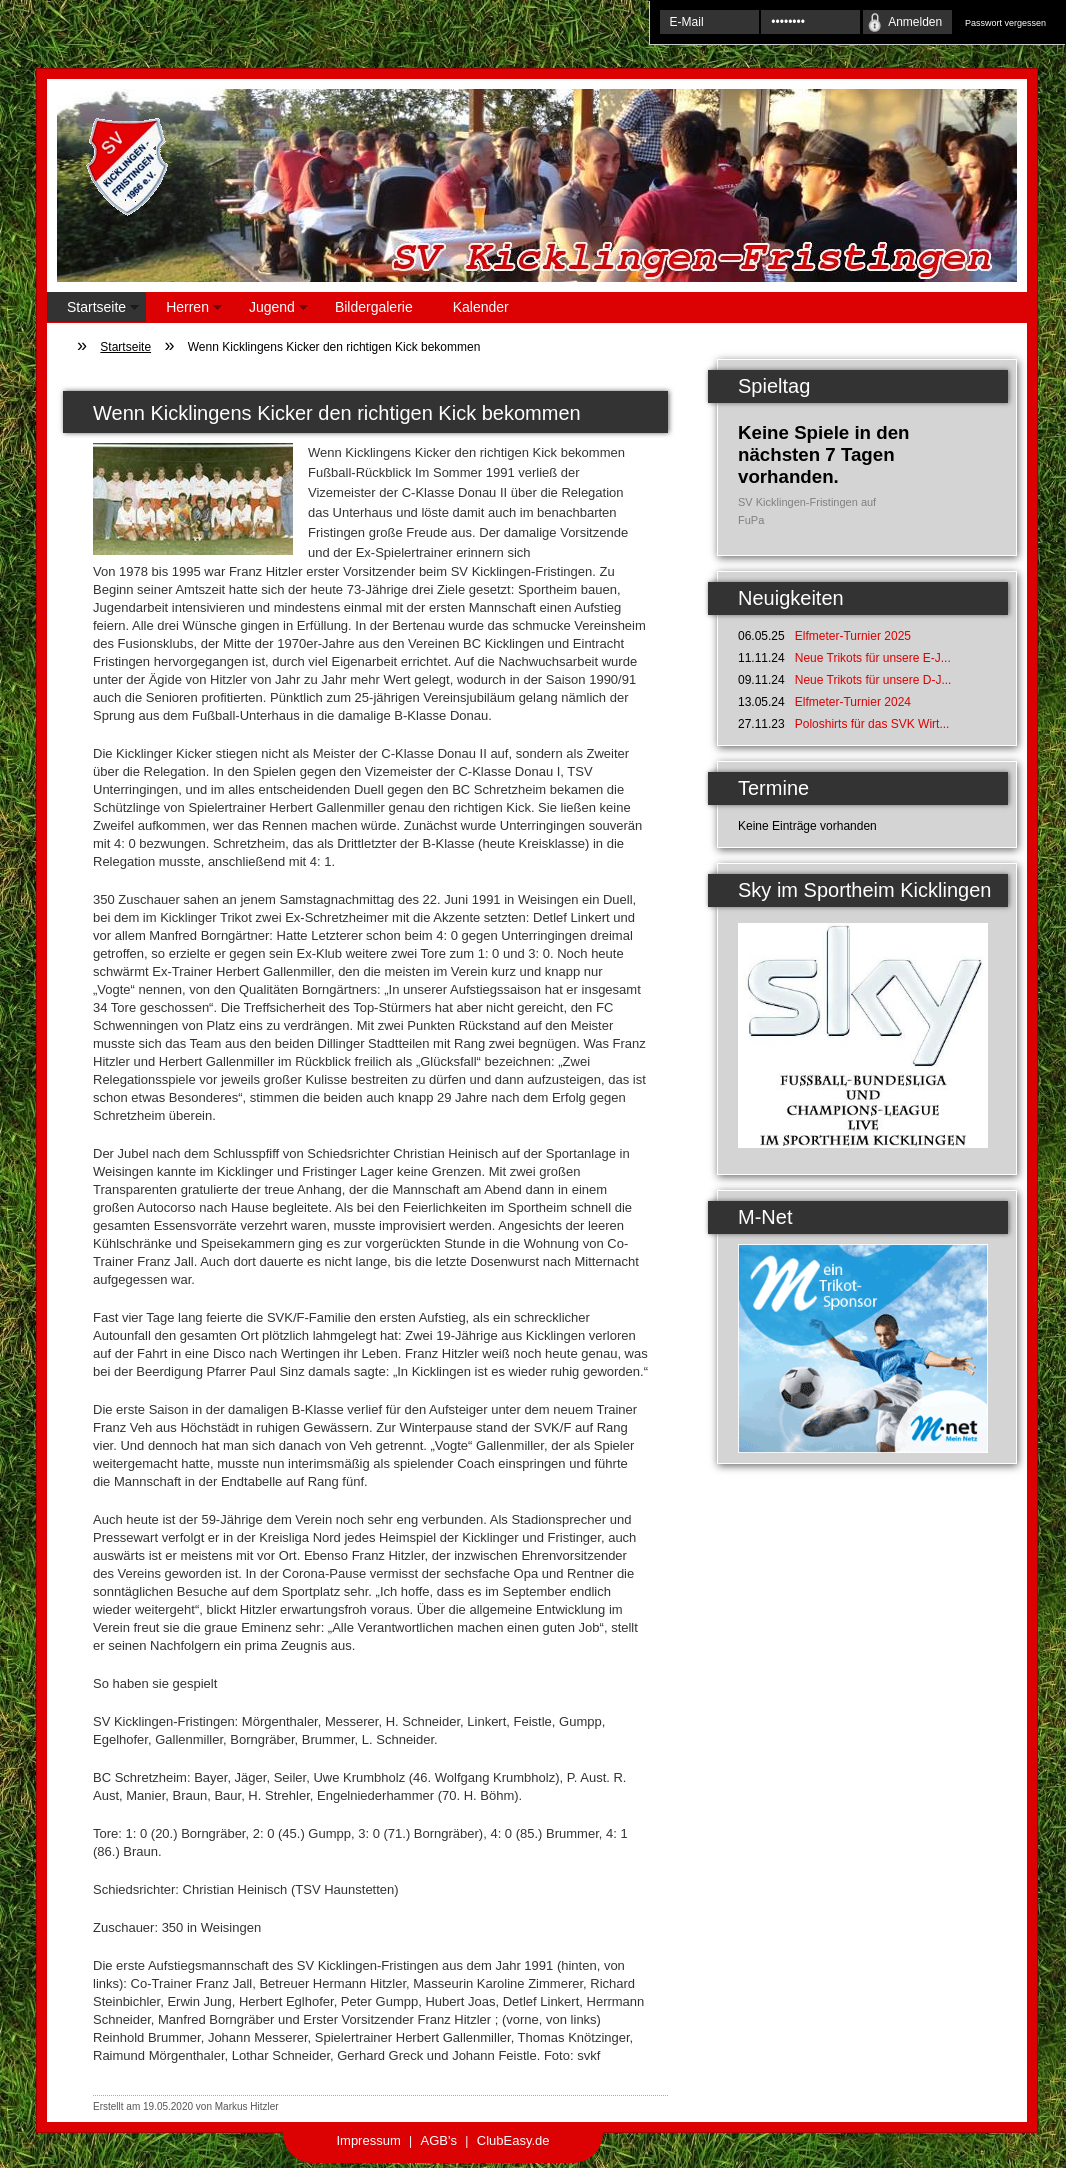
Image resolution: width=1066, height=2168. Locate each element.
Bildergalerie (374, 307)
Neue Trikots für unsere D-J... (873, 680)
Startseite (93, 310)
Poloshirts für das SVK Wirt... (872, 724)
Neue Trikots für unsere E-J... (873, 658)
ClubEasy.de (513, 2140)
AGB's (439, 2140)
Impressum (368, 2140)
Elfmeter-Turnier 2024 (853, 702)
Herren (184, 310)
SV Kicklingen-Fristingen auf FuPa (807, 511)
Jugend (268, 310)
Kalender (481, 307)
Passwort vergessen (1005, 23)
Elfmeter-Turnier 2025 (853, 636)
